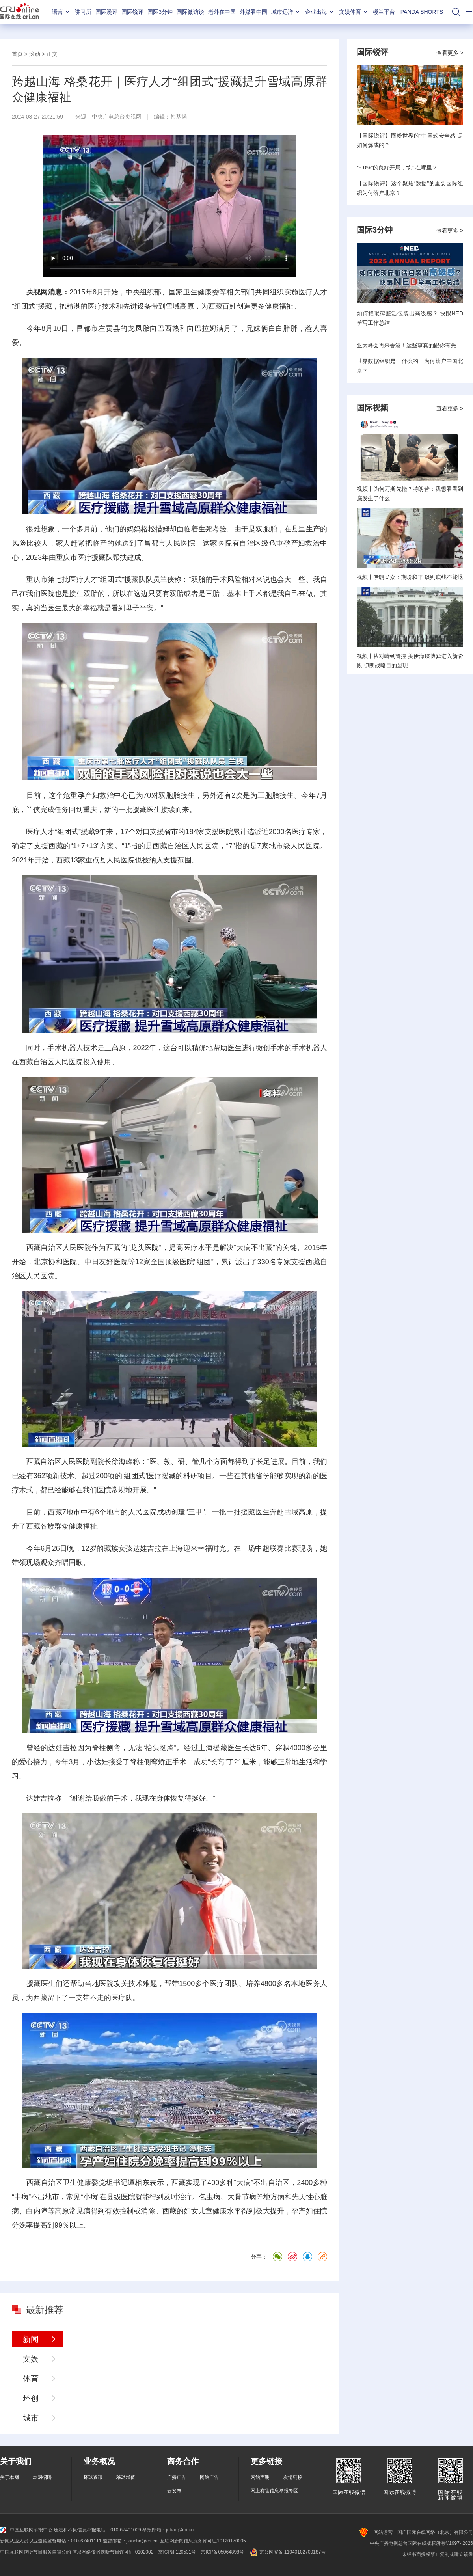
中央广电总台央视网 (117, 117)
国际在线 (19, 12)
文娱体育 (354, 12)
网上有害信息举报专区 (274, 2491)
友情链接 (292, 2477)
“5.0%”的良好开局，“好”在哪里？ (397, 167)
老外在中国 (222, 12)
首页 (17, 54)
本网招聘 (42, 2477)
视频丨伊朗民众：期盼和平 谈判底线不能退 (410, 577)
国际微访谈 (190, 12)
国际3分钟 (160, 12)
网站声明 (260, 2477)
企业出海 (320, 12)
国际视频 (372, 407)
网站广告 (209, 2477)
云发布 (174, 2491)
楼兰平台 (384, 12)
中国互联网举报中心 (26, 2530)
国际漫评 (106, 12)
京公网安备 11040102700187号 (287, 2552)
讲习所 (83, 12)
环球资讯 (93, 2477)
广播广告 (176, 2477)
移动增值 (125, 2477)
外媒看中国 (253, 12)
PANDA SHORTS (421, 12)
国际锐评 (132, 12)
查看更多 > (449, 53)
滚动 (34, 54)
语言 (61, 12)
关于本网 (9, 2477)
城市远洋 (286, 12)
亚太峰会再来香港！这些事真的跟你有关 (406, 345)
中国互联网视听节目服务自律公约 (35, 2552)
